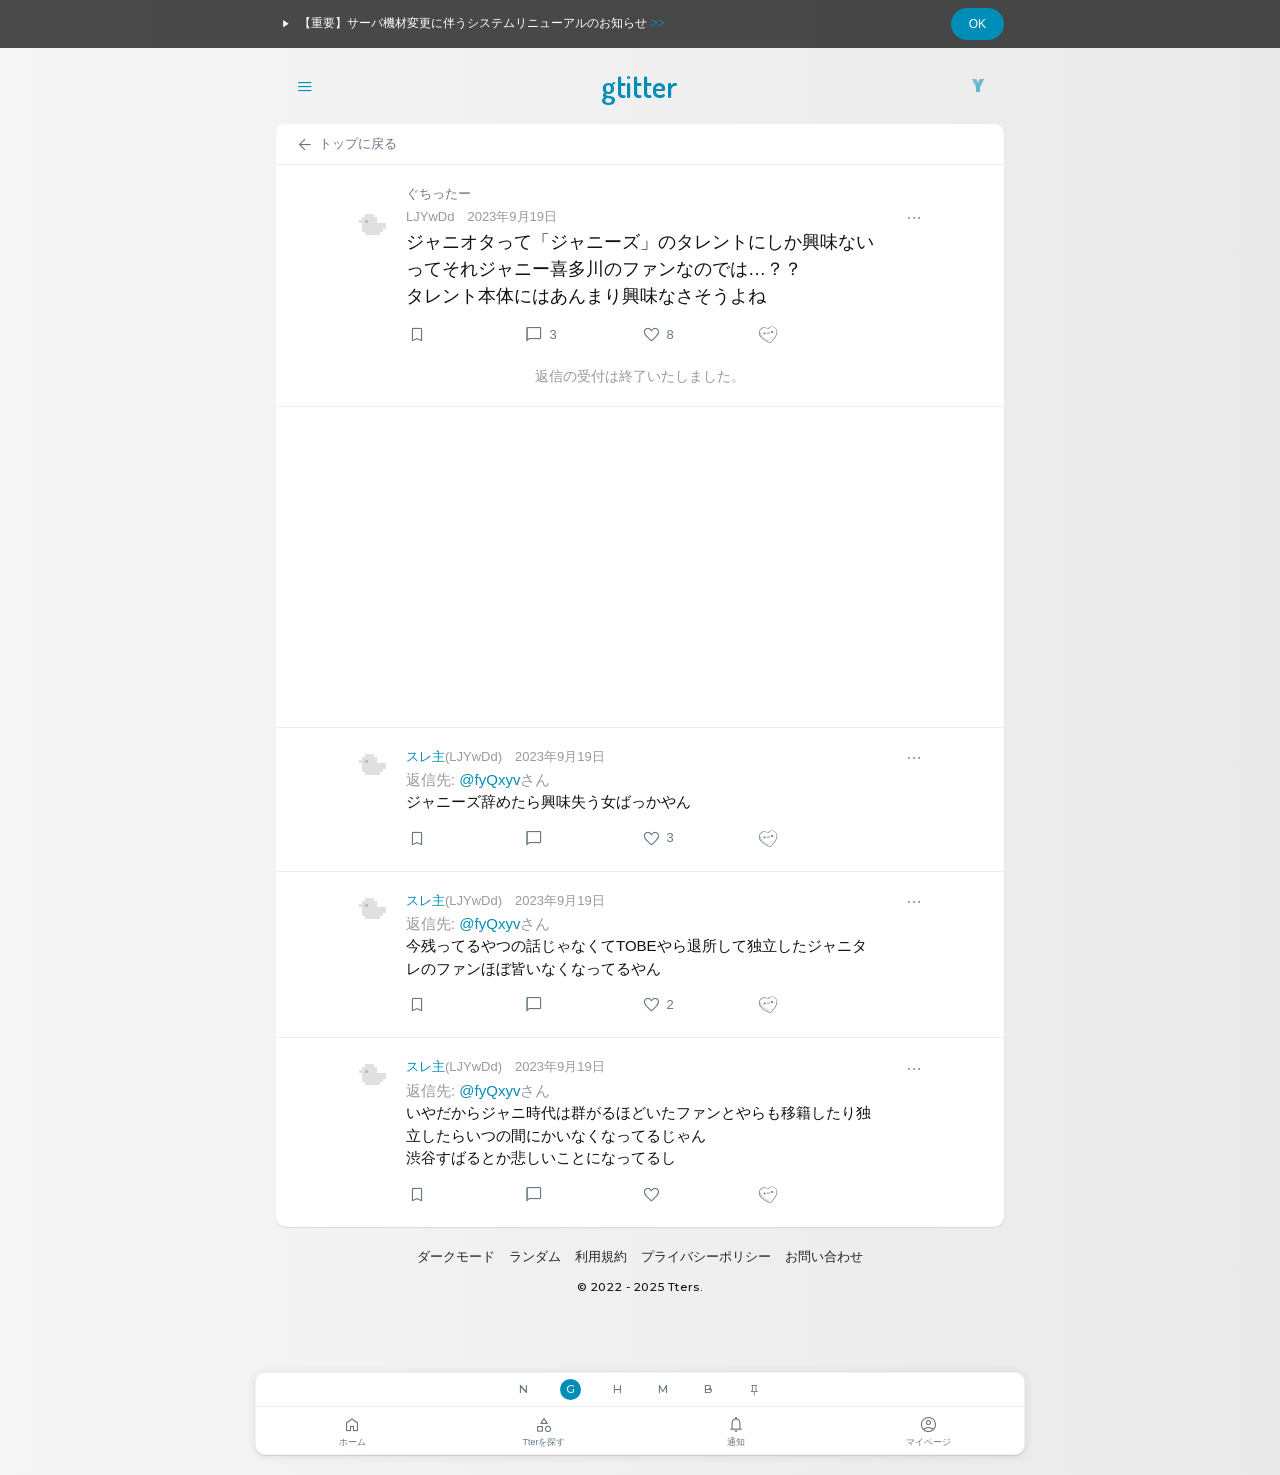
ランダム (535, 1256)
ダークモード (456, 1256)
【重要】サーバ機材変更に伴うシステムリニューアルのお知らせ (470, 24)
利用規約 (601, 1256)
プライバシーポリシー (706, 1256)
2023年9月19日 (512, 216)
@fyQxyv (489, 779)
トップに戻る (346, 145)
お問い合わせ (824, 1256)
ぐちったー (438, 193)
